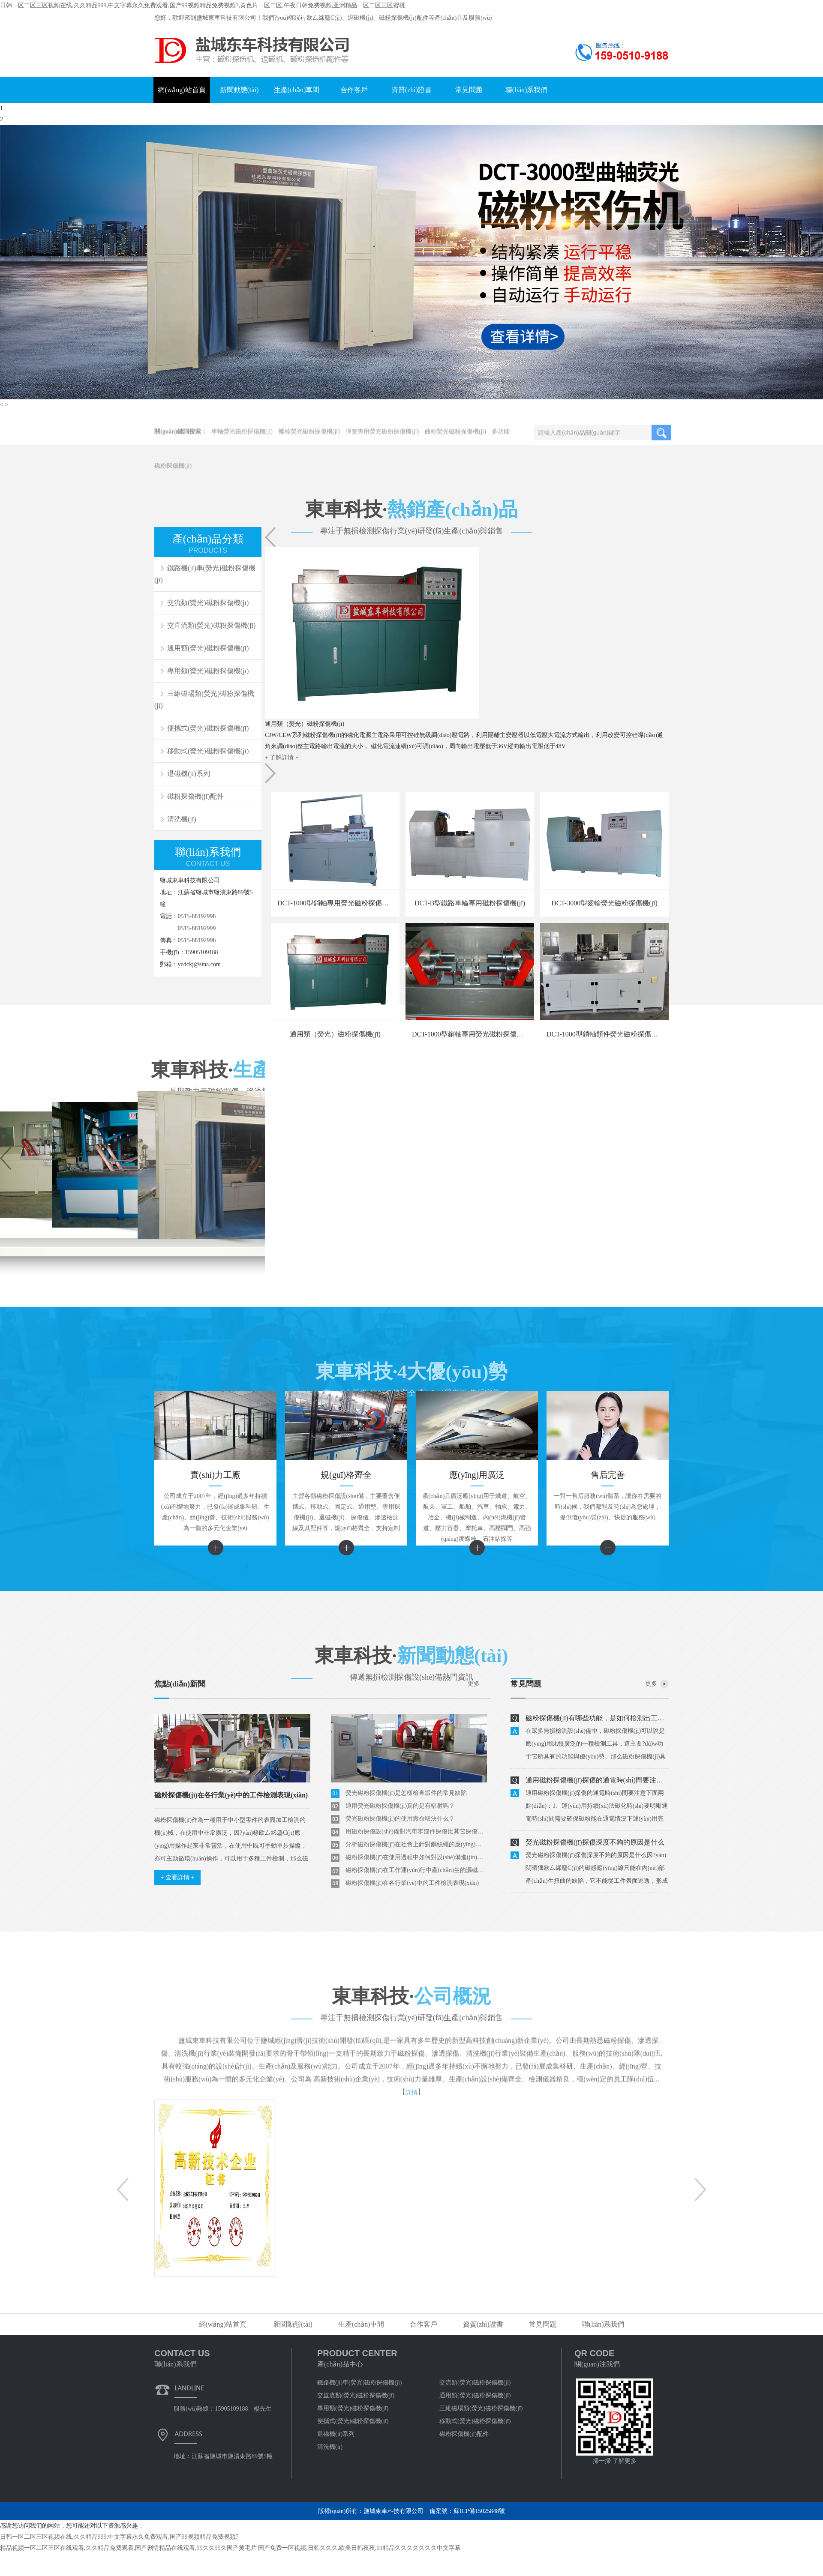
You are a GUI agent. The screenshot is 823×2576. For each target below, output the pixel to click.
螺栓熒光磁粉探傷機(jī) (309, 439)
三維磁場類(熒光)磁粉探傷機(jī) (204, 699)
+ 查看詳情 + (178, 1877)
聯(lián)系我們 (526, 89)
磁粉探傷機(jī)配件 (195, 796)
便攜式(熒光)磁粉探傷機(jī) (208, 728)
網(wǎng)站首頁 (181, 89)
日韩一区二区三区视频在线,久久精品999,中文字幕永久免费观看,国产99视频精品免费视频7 (119, 2537)
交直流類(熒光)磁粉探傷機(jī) (211, 625)
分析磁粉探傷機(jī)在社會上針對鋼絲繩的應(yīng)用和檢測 (416, 1844)
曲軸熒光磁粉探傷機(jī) (455, 439)
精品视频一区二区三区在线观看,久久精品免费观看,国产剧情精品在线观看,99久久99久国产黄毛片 (128, 2548)
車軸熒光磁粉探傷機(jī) (242, 439)
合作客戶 (354, 89)
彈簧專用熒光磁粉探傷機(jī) (382, 439)
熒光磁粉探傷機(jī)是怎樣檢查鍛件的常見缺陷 (406, 1793)
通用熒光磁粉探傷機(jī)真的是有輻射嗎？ (400, 1806)
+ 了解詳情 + (282, 757)
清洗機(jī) (181, 819)
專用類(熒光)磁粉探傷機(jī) (208, 670)
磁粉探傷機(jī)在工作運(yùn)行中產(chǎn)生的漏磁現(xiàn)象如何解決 (416, 1870)
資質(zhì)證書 (411, 89)
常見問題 (469, 89)
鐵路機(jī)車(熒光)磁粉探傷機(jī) (359, 2382)
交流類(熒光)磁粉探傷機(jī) (208, 602)
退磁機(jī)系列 (188, 773)
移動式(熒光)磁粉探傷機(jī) (208, 751)
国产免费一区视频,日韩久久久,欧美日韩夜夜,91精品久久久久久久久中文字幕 (359, 2548)
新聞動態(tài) (239, 89)
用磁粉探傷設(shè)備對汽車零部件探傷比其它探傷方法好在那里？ (416, 1831)
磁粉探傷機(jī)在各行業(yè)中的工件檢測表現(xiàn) (412, 1883)
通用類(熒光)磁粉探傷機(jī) (208, 648)
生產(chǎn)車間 (297, 89)
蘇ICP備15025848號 (479, 2511)
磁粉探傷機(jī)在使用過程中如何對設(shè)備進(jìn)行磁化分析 (416, 1857)
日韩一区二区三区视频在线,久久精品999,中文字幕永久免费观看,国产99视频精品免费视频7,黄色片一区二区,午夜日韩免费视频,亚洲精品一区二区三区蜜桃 (202, 5)
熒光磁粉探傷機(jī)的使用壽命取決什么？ (400, 1818)
